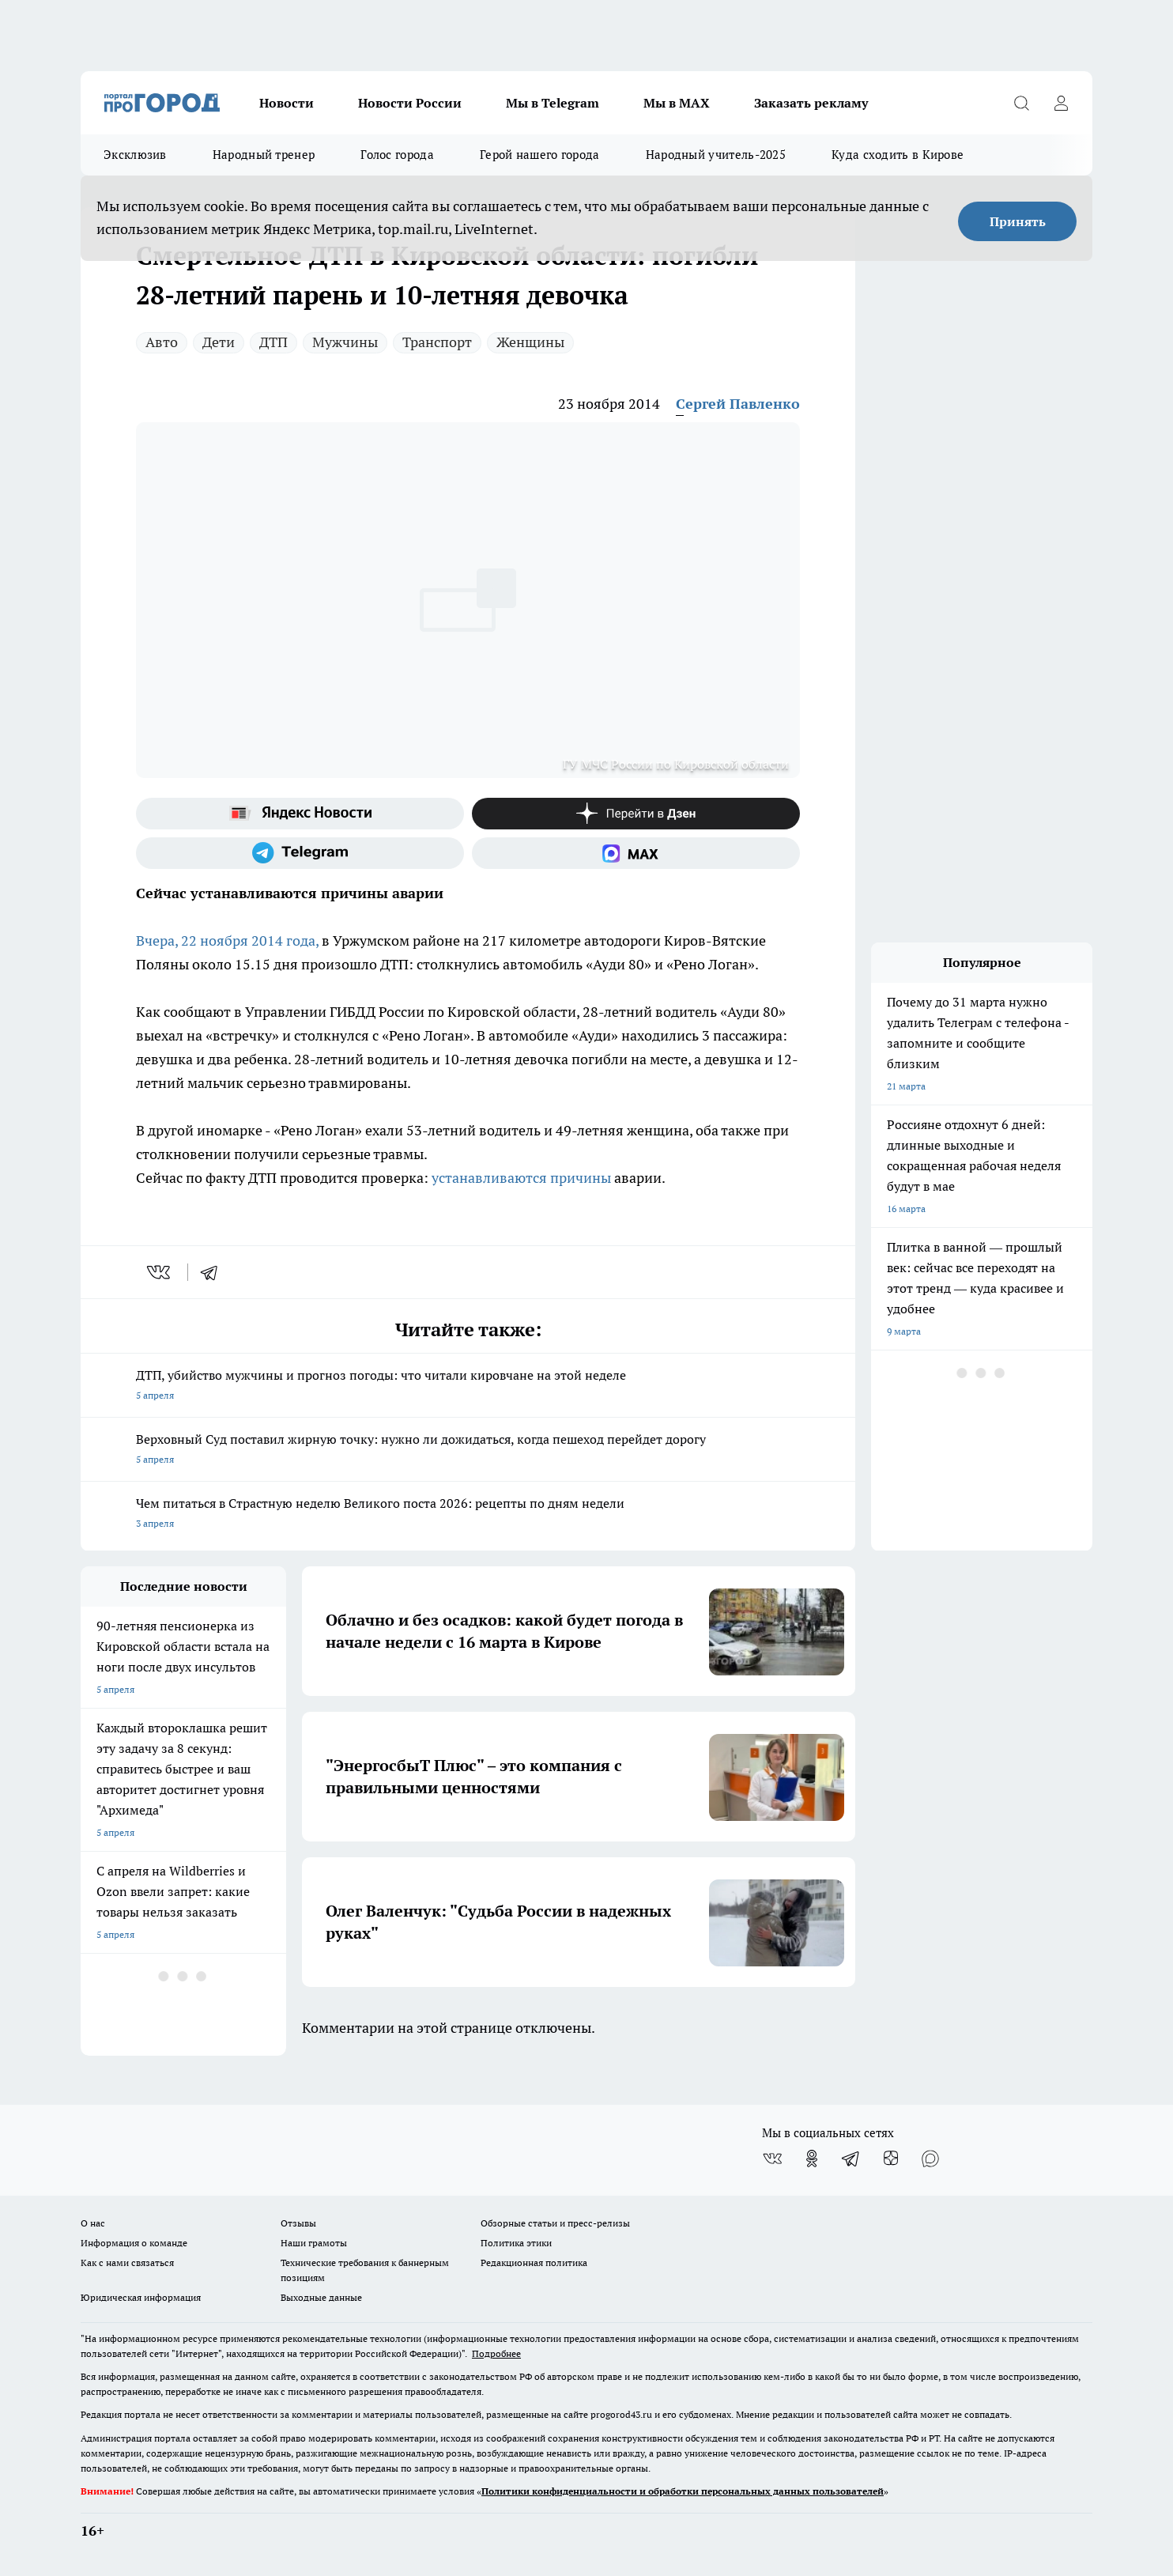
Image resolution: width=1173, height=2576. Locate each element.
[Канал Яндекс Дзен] (636, 813)
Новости (286, 103)
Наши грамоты (314, 2243)
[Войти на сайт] (1061, 103)
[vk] (160, 1272)
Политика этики (516, 2243)
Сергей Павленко (738, 404)
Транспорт (437, 342)
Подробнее (496, 2353)
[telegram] (214, 1272)
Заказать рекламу (811, 103)
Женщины (530, 342)
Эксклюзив (135, 154)
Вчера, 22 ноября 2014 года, (229, 940)
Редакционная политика (534, 2262)
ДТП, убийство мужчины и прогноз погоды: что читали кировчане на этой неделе (468, 1386)
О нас (93, 2223)
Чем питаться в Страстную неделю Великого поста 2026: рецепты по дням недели (468, 1514)
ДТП (273, 342)
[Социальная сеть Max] (636, 853)
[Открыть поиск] (1021, 103)
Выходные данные (321, 2297)
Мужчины (345, 342)
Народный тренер (264, 154)
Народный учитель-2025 (716, 154)
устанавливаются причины (521, 1178)
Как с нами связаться (127, 2262)
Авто (161, 342)
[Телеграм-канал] (300, 853)
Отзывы (298, 2223)
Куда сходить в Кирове (898, 154)
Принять (1018, 221)
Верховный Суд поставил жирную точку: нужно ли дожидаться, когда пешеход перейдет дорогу (468, 1450)
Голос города (397, 154)
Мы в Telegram (552, 103)
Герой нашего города (540, 154)
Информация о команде (134, 2243)
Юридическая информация (141, 2297)
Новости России (410, 103)
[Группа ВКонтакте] (772, 2158)
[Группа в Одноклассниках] (812, 2158)
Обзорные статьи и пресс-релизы (555, 2223)
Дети (218, 342)
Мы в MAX (676, 103)
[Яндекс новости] (300, 813)
